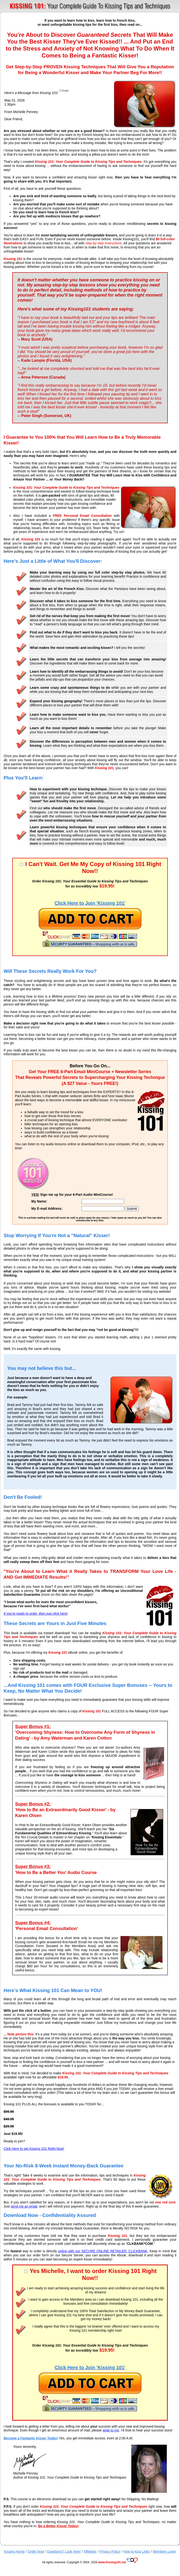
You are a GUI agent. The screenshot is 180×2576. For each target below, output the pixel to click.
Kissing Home (14, 2551)
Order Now (36, 2551)
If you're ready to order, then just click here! (36, 1613)
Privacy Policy (109, 2551)
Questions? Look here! (64, 2551)
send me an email (24, 2206)
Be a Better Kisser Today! (58, 2526)
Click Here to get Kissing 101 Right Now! (34, 2149)
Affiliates (90, 2551)
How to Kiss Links (136, 2551)
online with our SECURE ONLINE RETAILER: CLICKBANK (103, 2251)
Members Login (164, 2551)
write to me (111, 2430)
